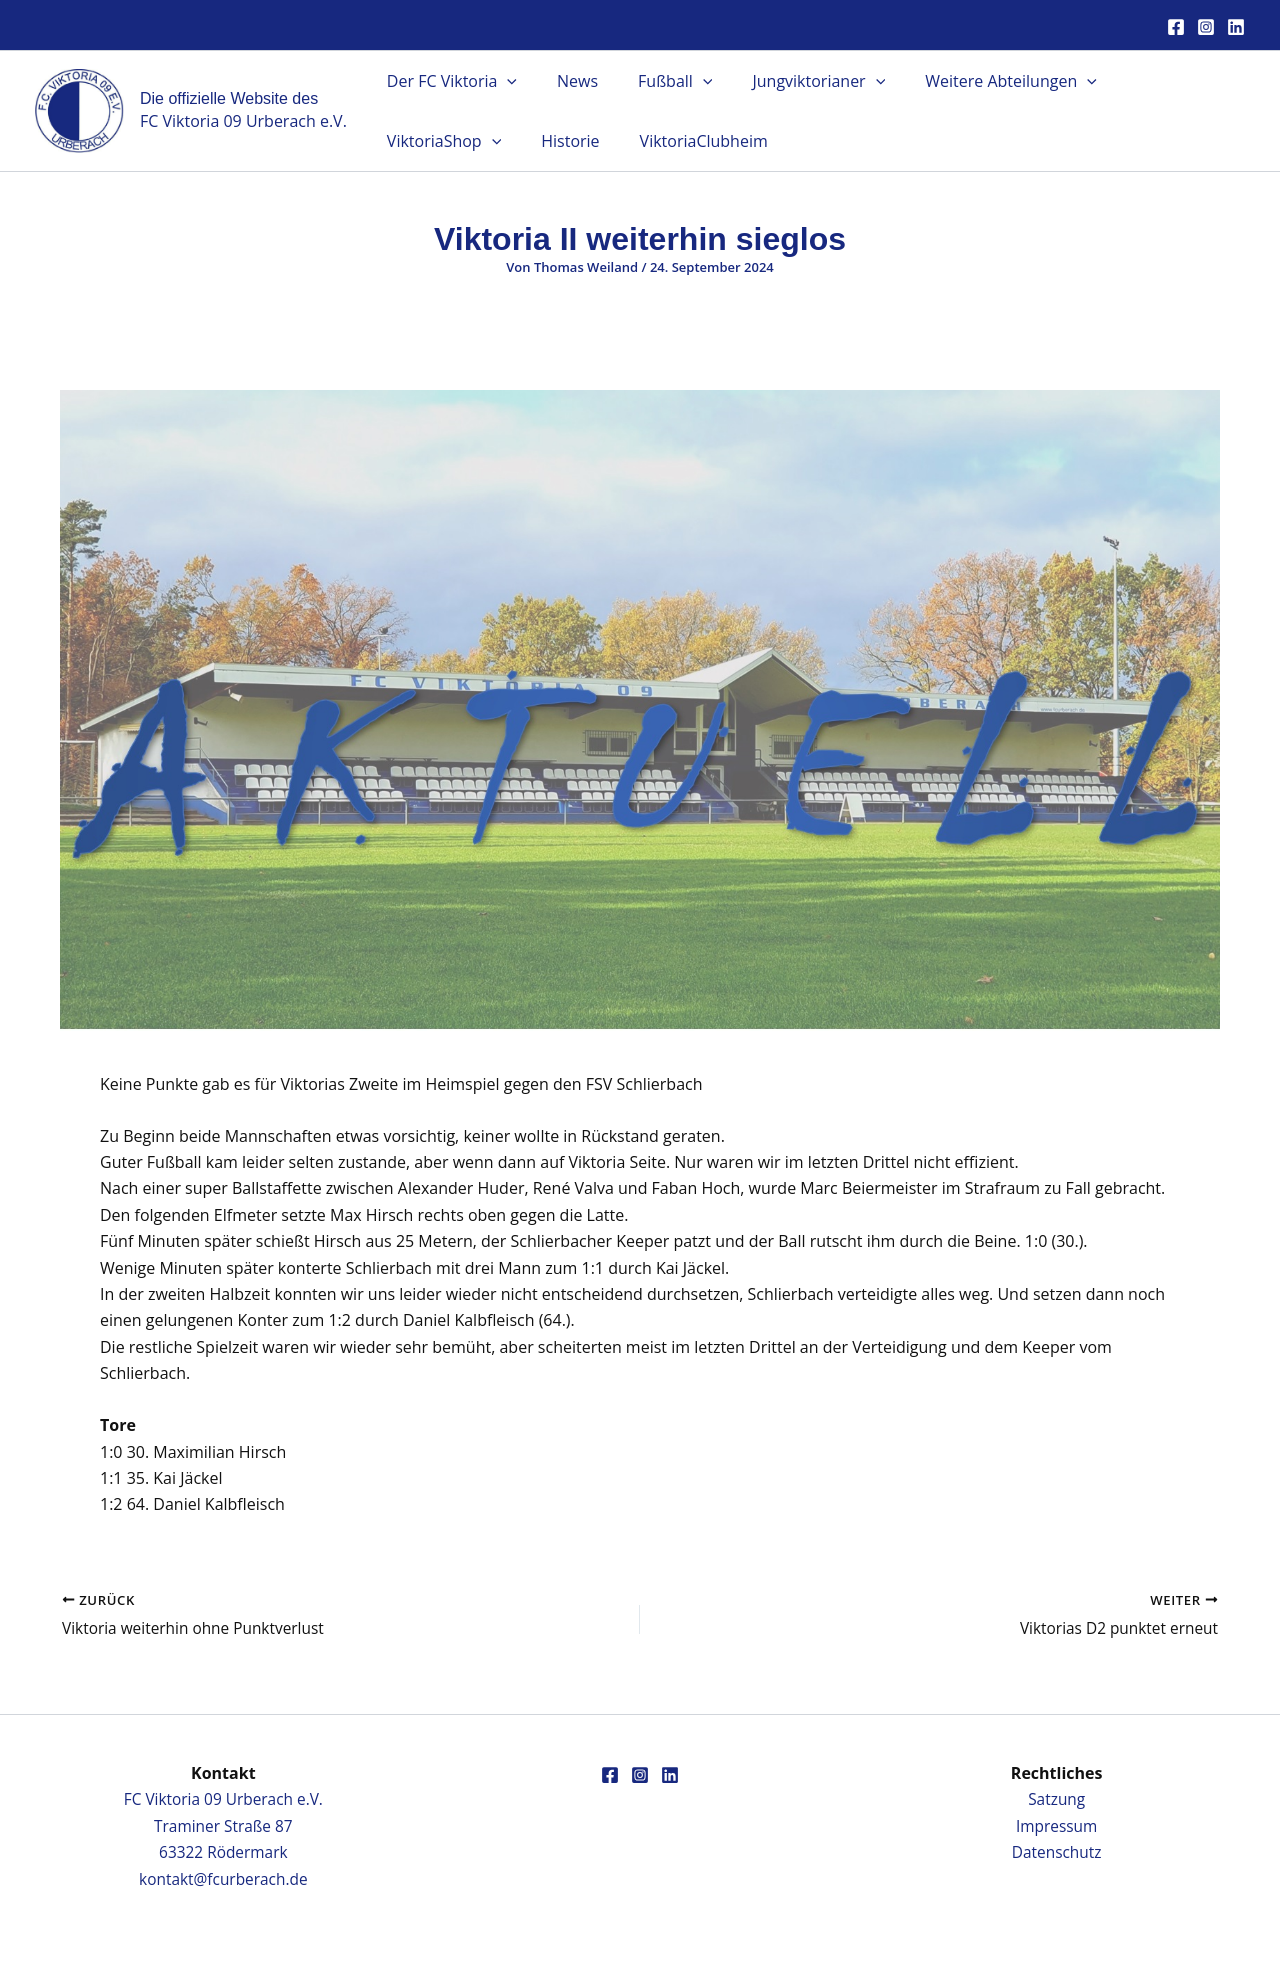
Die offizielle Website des (229, 98)
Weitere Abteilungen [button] (975, 81)
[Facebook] (1176, 27)
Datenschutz (1056, 1852)
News (565, 81)
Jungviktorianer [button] (790, 81)
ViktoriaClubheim (537, 141)
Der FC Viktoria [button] (448, 81)
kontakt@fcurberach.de (223, 1879)
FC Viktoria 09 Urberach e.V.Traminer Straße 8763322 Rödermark (223, 1825)
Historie (412, 141)
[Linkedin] (1236, 27)
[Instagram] (1206, 27)
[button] (503, 81)
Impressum (1056, 1826)
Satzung (1056, 1799)
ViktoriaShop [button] (1150, 81)
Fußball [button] (655, 81)
